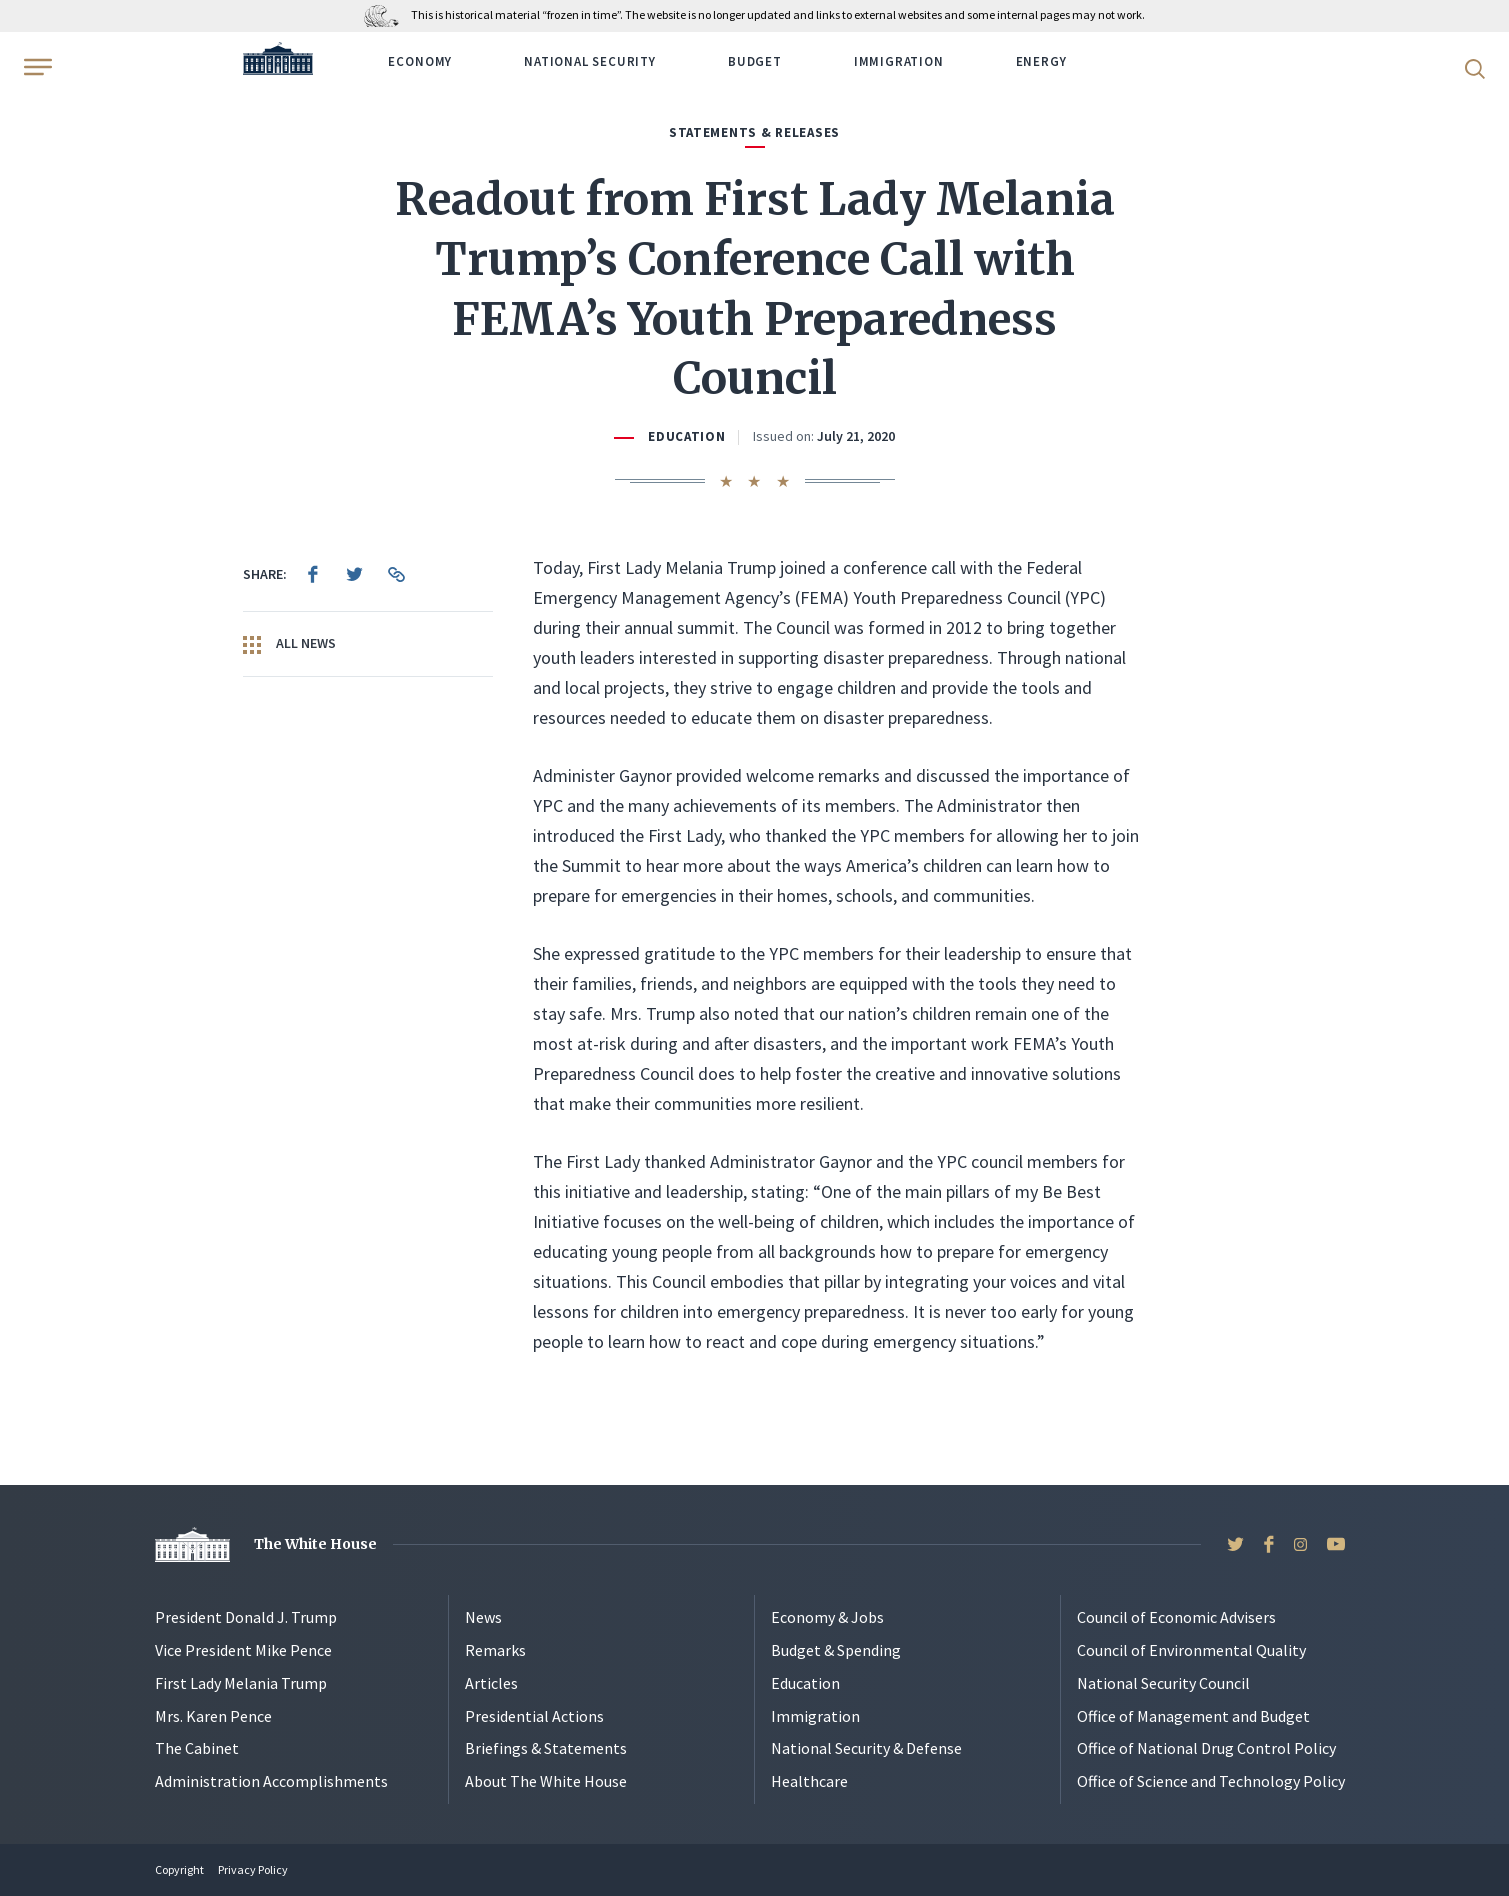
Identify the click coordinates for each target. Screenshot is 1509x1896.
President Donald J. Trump (246, 1617)
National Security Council (1163, 1683)
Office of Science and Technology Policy (1211, 1781)
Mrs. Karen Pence (213, 1716)
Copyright (179, 1869)
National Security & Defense (866, 1748)
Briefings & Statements (546, 1748)
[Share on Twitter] (355, 574)
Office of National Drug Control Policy (1206, 1748)
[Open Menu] (36, 67)
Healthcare (809, 1781)
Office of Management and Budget (1193, 1716)
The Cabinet (197, 1748)
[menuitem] (313, 574)
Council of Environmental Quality (1191, 1650)
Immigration (899, 61)
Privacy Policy (253, 1869)
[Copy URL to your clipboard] (397, 574)
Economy (420, 61)
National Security (590, 61)
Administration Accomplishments (271, 1781)
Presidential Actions (534, 1716)
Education (687, 436)
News (483, 1617)
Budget (755, 61)
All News (289, 644)
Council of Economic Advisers (1176, 1617)
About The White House (546, 1781)
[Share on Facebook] (313, 574)
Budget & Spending (836, 1650)
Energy (1041, 61)
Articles (491, 1683)
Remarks (495, 1650)
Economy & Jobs (827, 1617)
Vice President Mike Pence (243, 1650)
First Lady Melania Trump (241, 1683)
